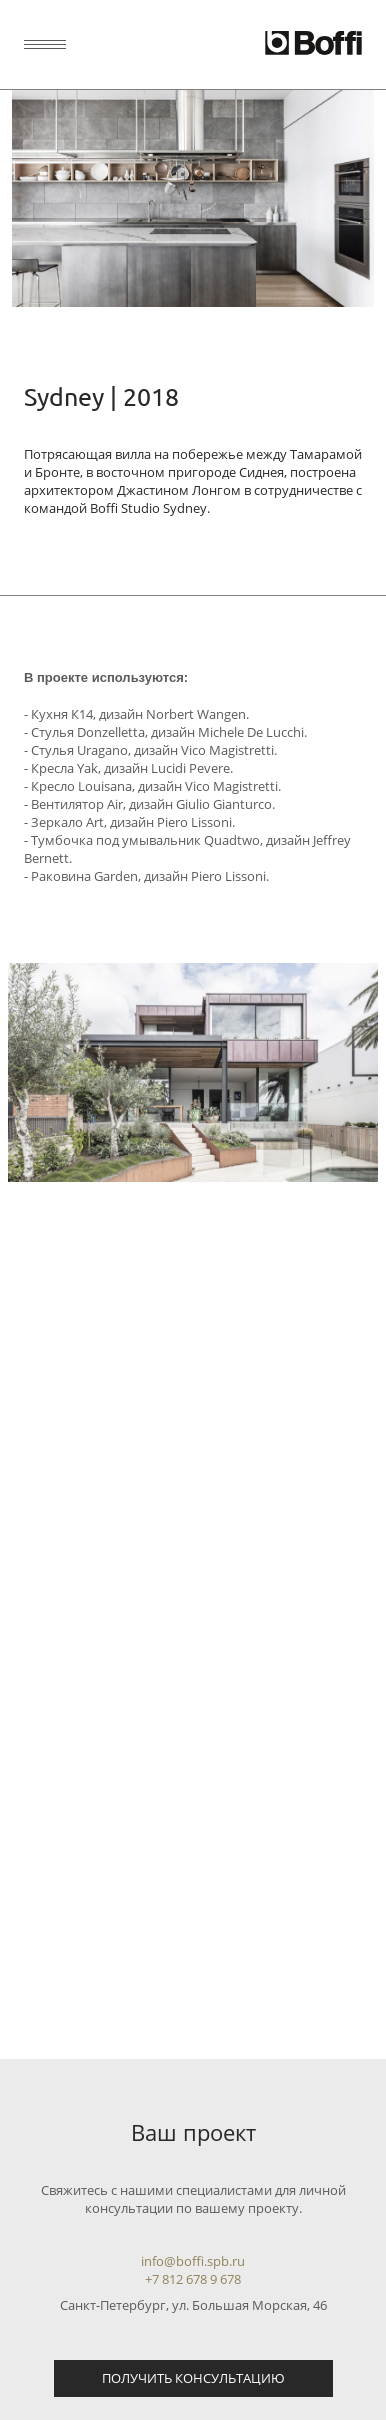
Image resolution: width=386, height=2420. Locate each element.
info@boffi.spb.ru (193, 2261)
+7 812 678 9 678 (193, 2279)
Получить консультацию (193, 2378)
